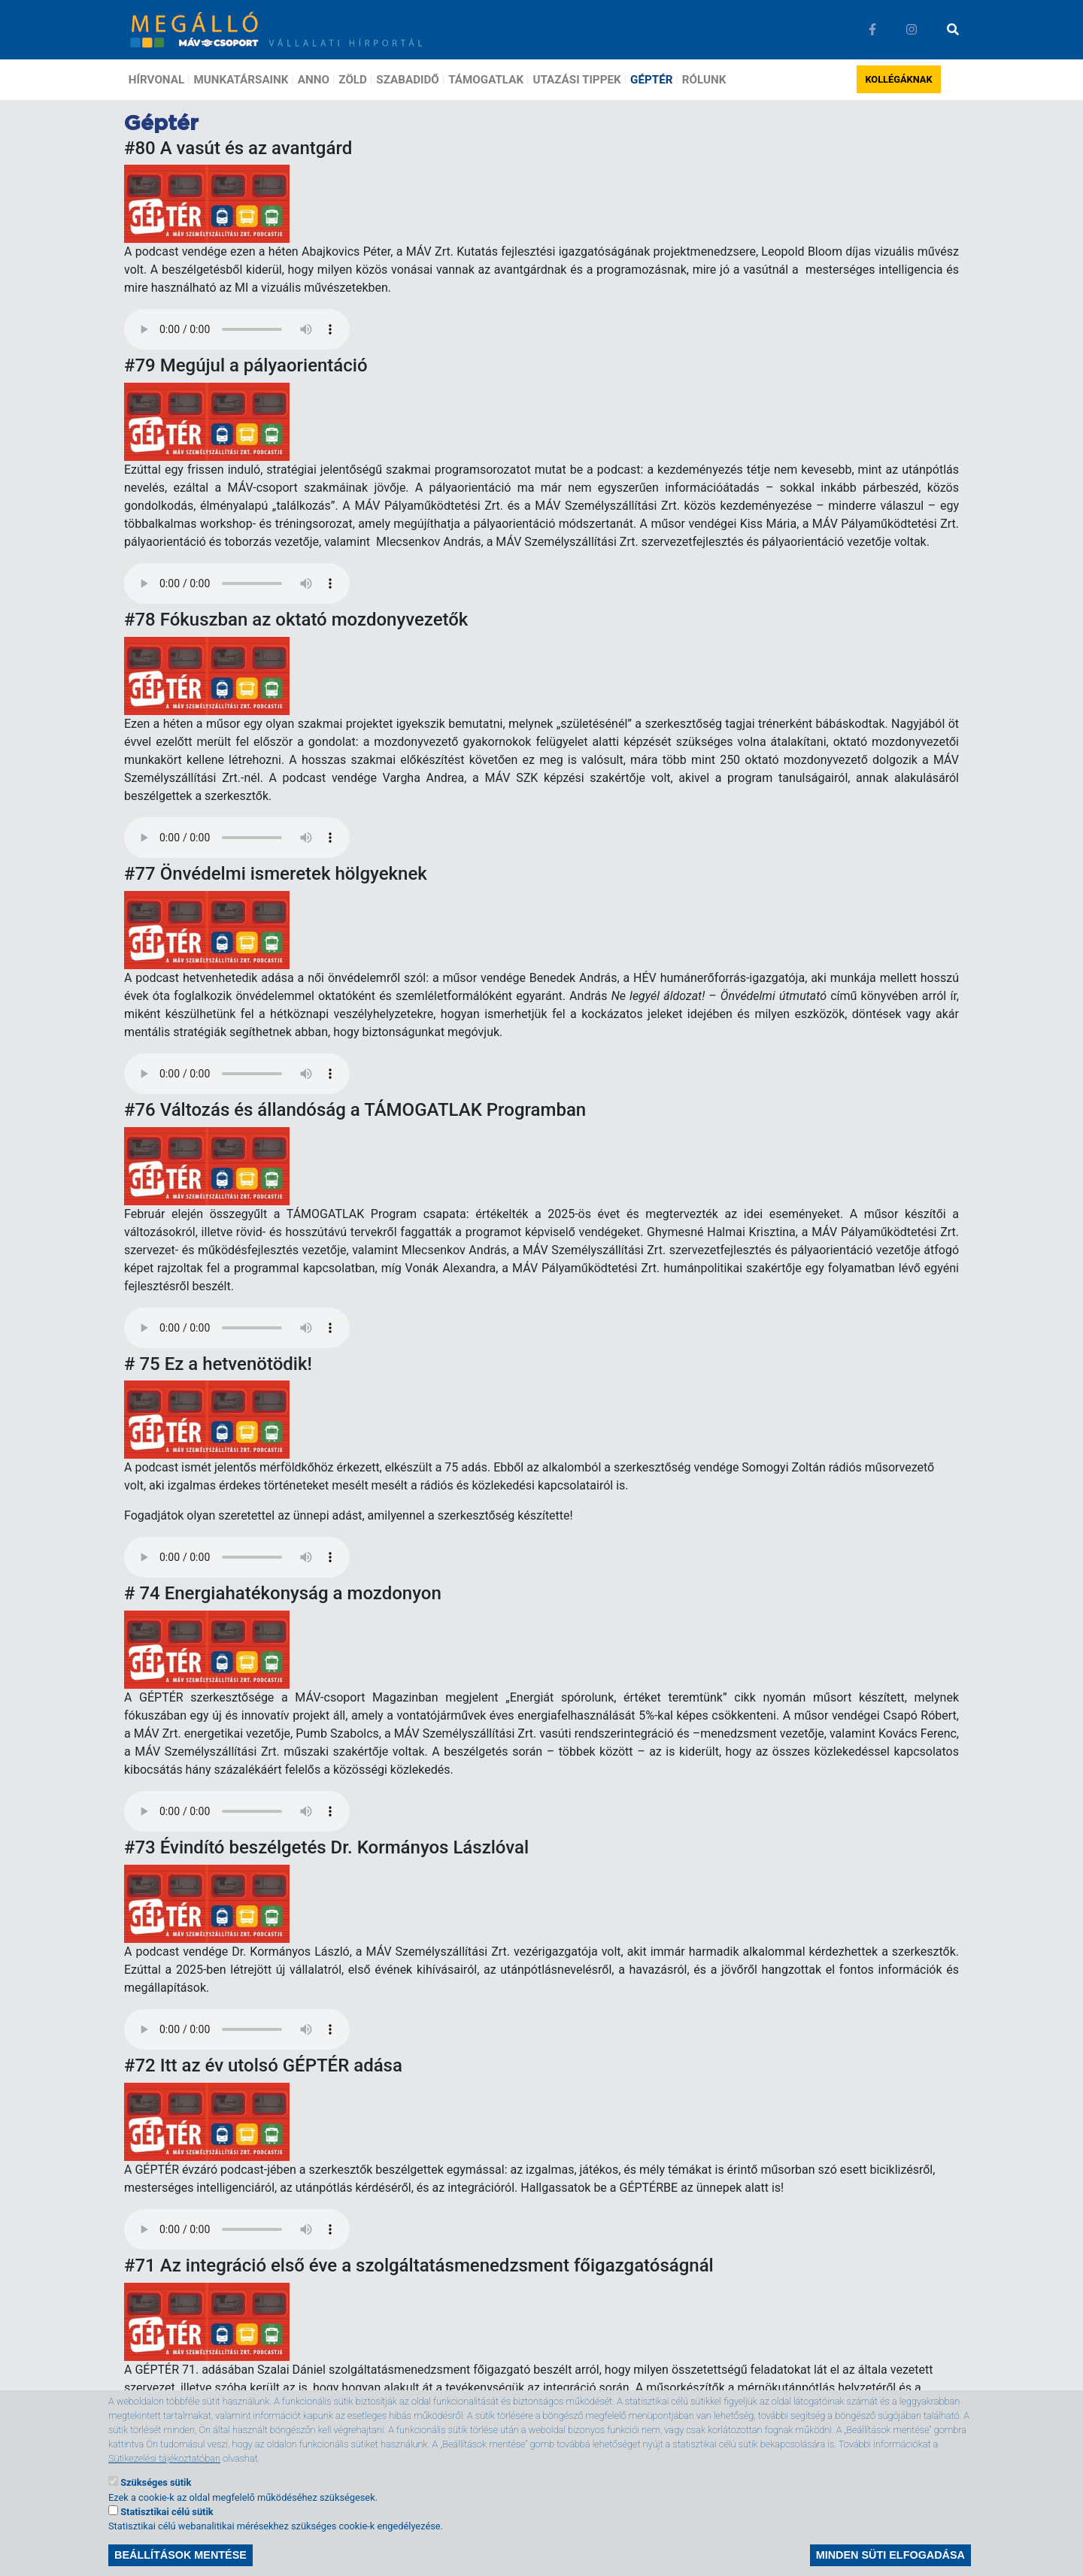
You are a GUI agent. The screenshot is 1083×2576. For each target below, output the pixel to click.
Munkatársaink (241, 79)
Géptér (651, 79)
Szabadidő (407, 79)
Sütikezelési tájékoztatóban (164, 2458)
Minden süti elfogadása (890, 2555)
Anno (313, 79)
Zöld (352, 79)
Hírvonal (156, 79)
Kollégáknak (898, 79)
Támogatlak (485, 79)
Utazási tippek (576, 79)
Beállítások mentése (180, 2555)
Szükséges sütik (155, 2482)
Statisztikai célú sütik (166, 2511)
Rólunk (704, 79)
